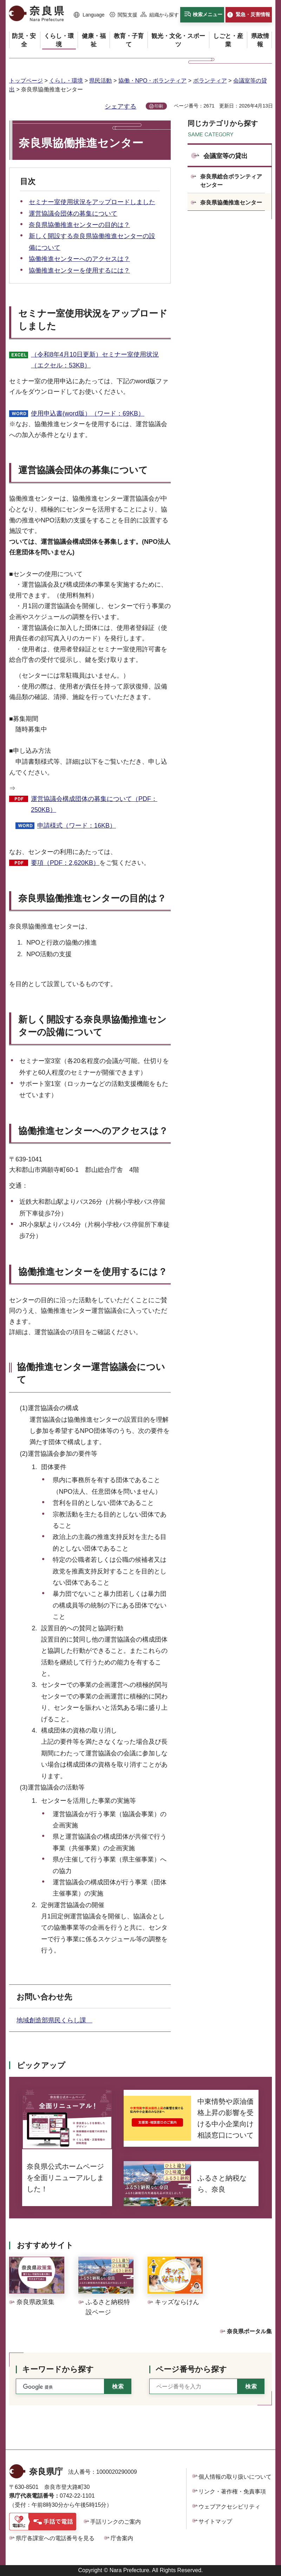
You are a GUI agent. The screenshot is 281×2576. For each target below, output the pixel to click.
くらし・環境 (66, 81)
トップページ (26, 81)
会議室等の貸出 (225, 155)
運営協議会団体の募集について (73, 213)
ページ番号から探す (191, 2369)
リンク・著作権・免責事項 (232, 2492)
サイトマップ (215, 2521)
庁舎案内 (122, 2538)
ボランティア (210, 81)
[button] (89, 15)
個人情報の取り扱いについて (235, 2477)
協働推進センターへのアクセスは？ (79, 258)
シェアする (120, 106)
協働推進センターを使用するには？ (79, 270)
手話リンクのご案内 (115, 2522)
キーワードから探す (58, 2369)
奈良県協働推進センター (231, 203)
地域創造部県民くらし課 (54, 2020)
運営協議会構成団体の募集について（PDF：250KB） (94, 804)
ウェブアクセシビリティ (229, 2507)
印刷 (159, 106)
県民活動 (100, 81)
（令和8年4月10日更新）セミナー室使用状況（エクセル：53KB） (95, 360)
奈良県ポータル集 (249, 2331)
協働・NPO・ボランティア (152, 81)
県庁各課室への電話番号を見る (55, 2538)
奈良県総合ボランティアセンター (231, 181)
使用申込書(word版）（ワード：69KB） (87, 413)
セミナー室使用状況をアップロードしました (92, 202)
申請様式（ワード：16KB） (76, 825)
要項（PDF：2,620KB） (65, 862)
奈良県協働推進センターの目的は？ (79, 224)
